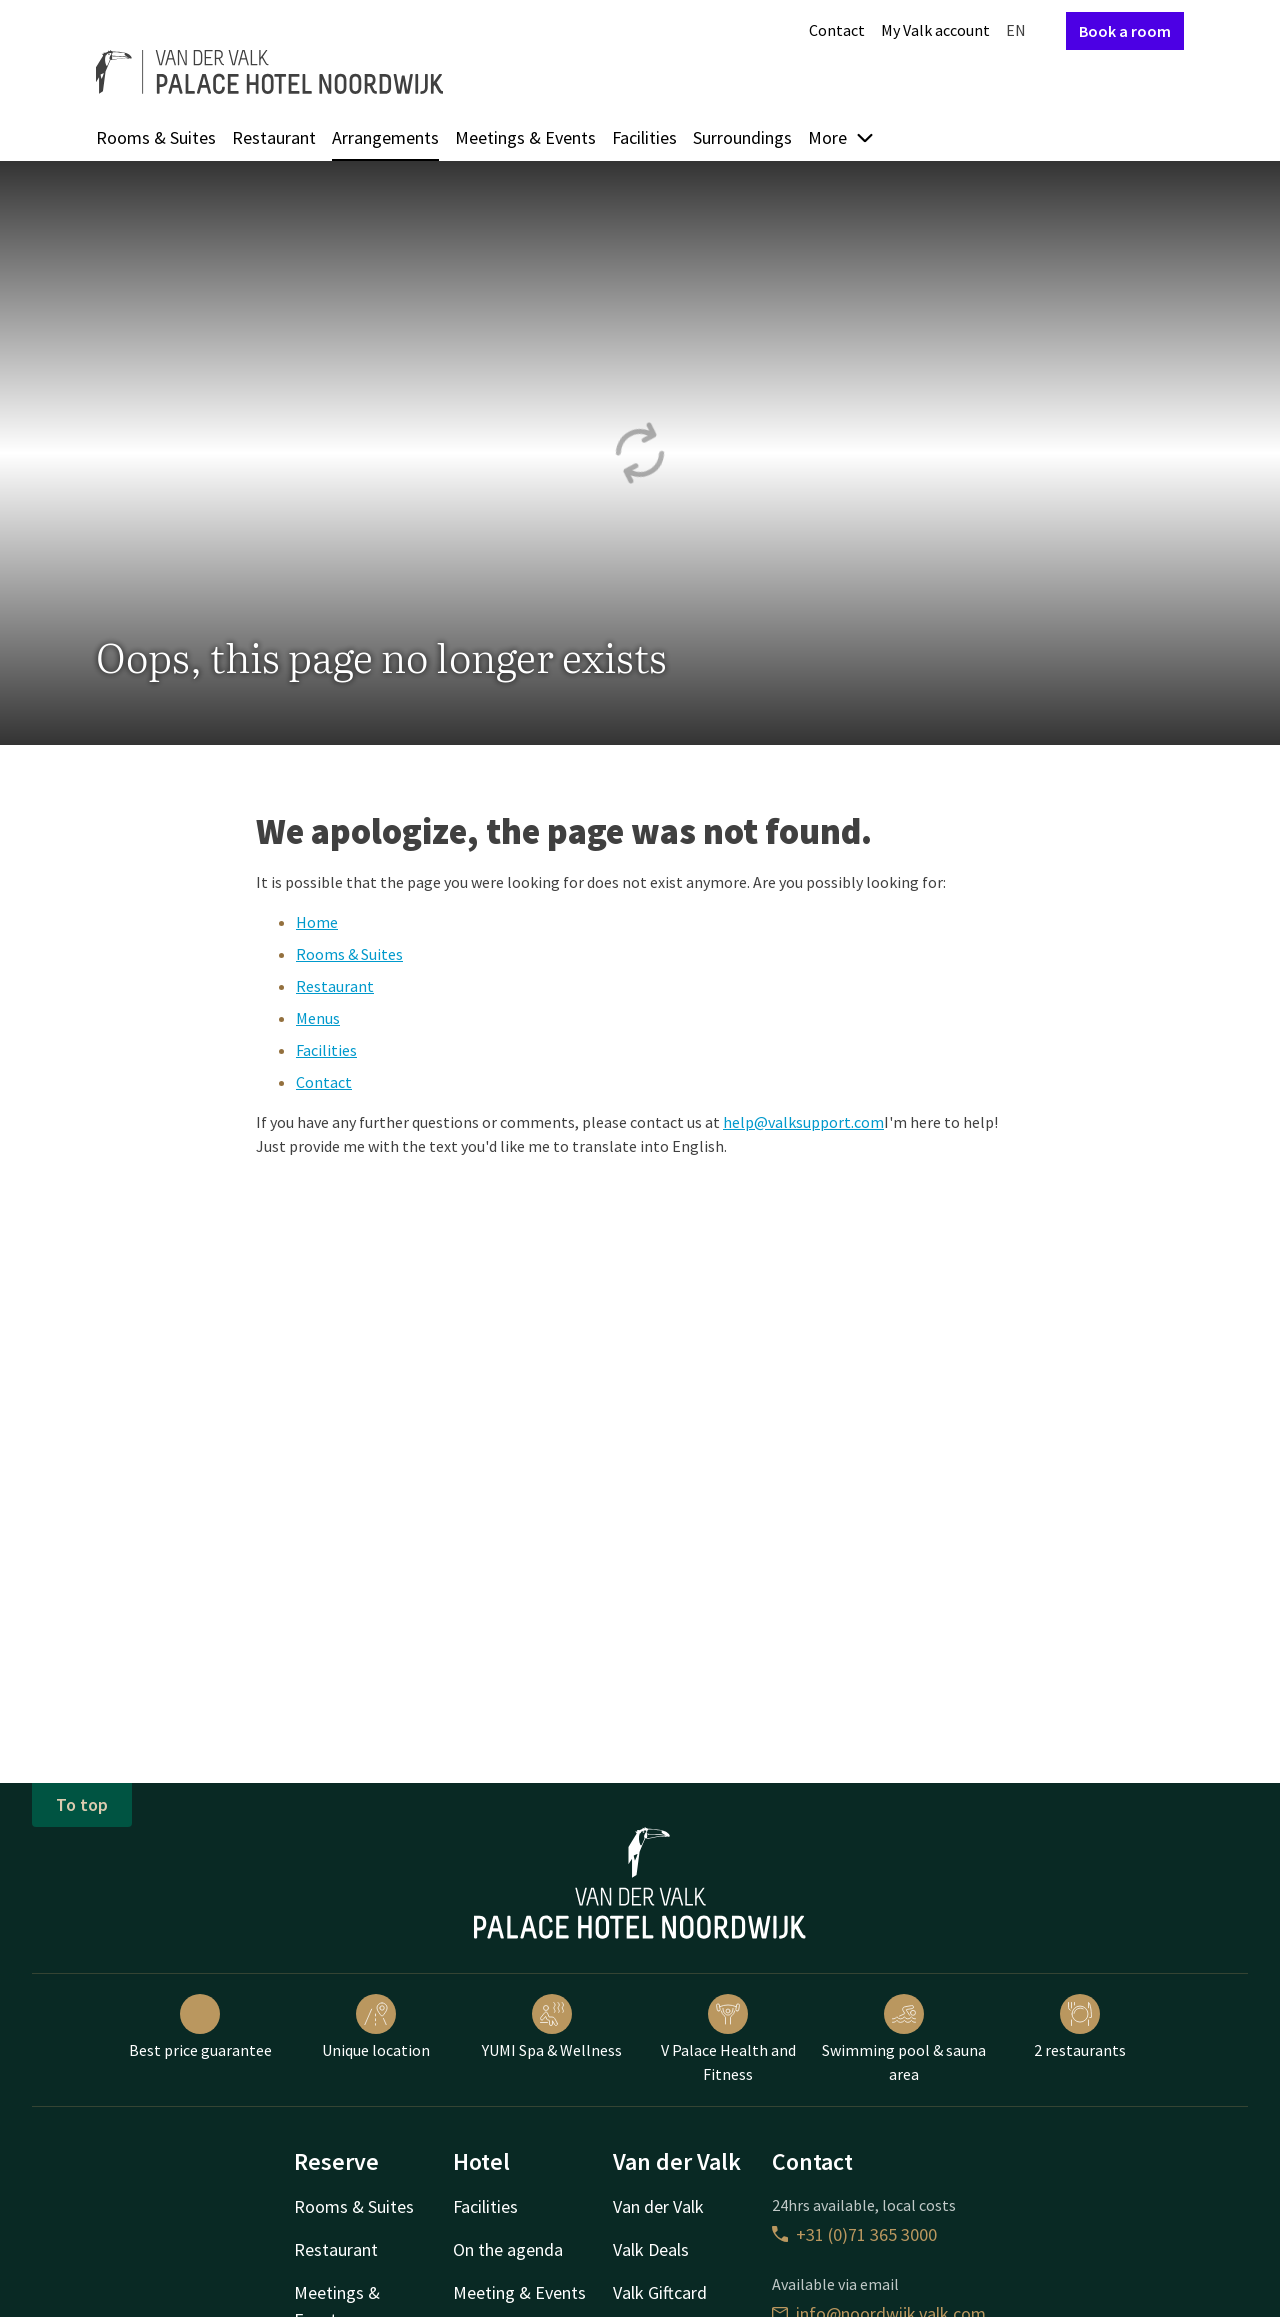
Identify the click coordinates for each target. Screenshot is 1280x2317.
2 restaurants (1080, 2027)
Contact (837, 30)
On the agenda (508, 2249)
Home (317, 922)
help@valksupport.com (803, 1122)
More (841, 137)
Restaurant (274, 137)
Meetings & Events (525, 137)
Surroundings (742, 137)
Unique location (376, 2027)
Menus (318, 1018)
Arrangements (385, 137)
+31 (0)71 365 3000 (854, 2234)
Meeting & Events (519, 2292)
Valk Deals (651, 2249)
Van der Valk (658, 2206)
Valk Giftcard (660, 2292)
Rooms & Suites (156, 137)
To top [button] (82, 1804)
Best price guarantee (200, 2027)
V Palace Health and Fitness (728, 2039)
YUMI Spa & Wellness (552, 2027)
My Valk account (935, 30)
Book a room (1125, 31)
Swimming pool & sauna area (904, 2039)
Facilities (644, 137)
